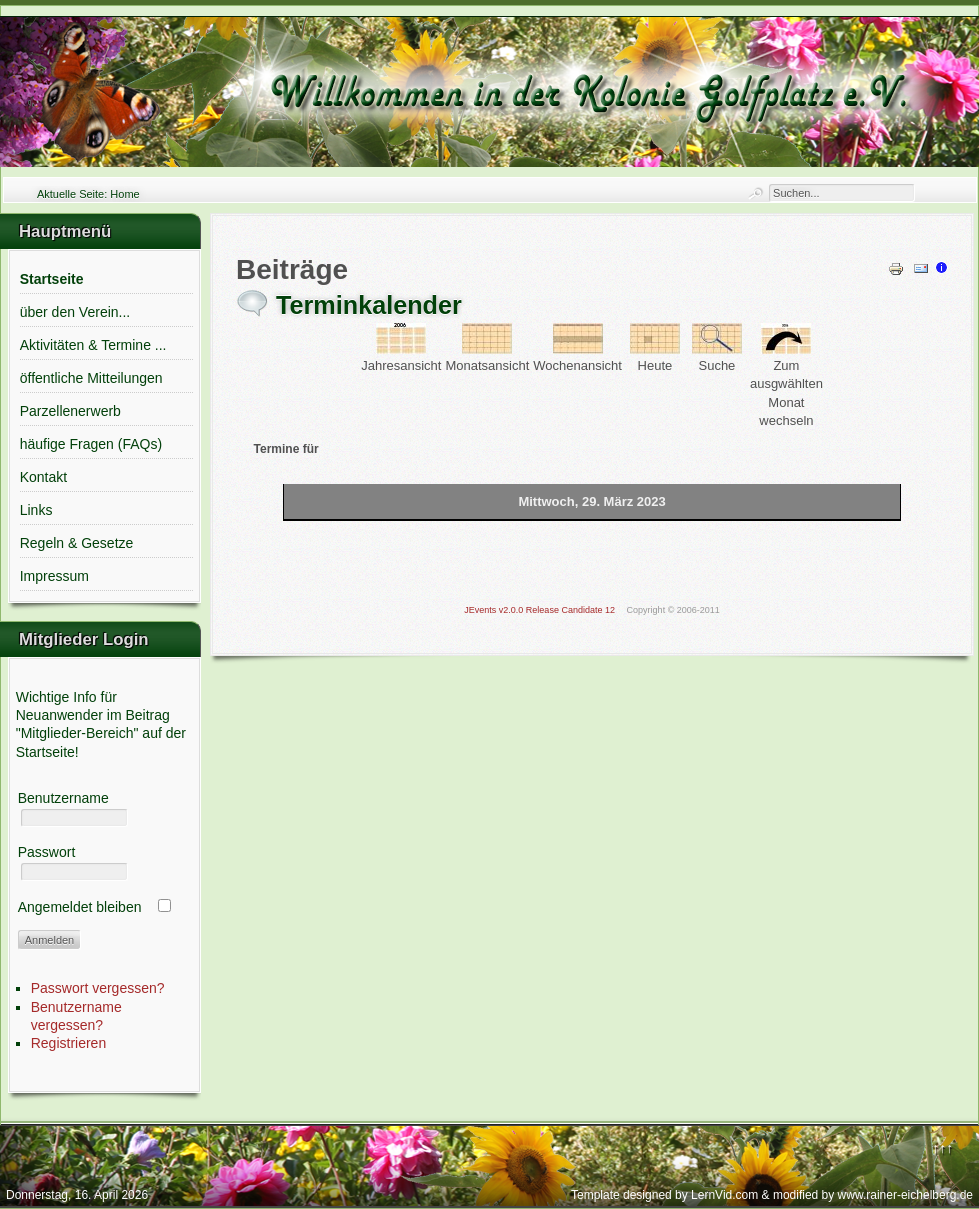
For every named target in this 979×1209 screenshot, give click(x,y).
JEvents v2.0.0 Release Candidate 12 (539, 610)
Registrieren (68, 1043)
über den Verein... (75, 312)
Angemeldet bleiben (80, 907)
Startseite (52, 279)
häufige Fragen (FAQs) (91, 444)
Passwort (47, 852)
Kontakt (43, 477)
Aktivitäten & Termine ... (93, 345)
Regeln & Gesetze (77, 543)
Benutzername (63, 798)
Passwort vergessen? (98, 988)
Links (36, 510)
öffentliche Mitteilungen (91, 378)
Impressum (54, 576)
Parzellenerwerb (70, 411)
